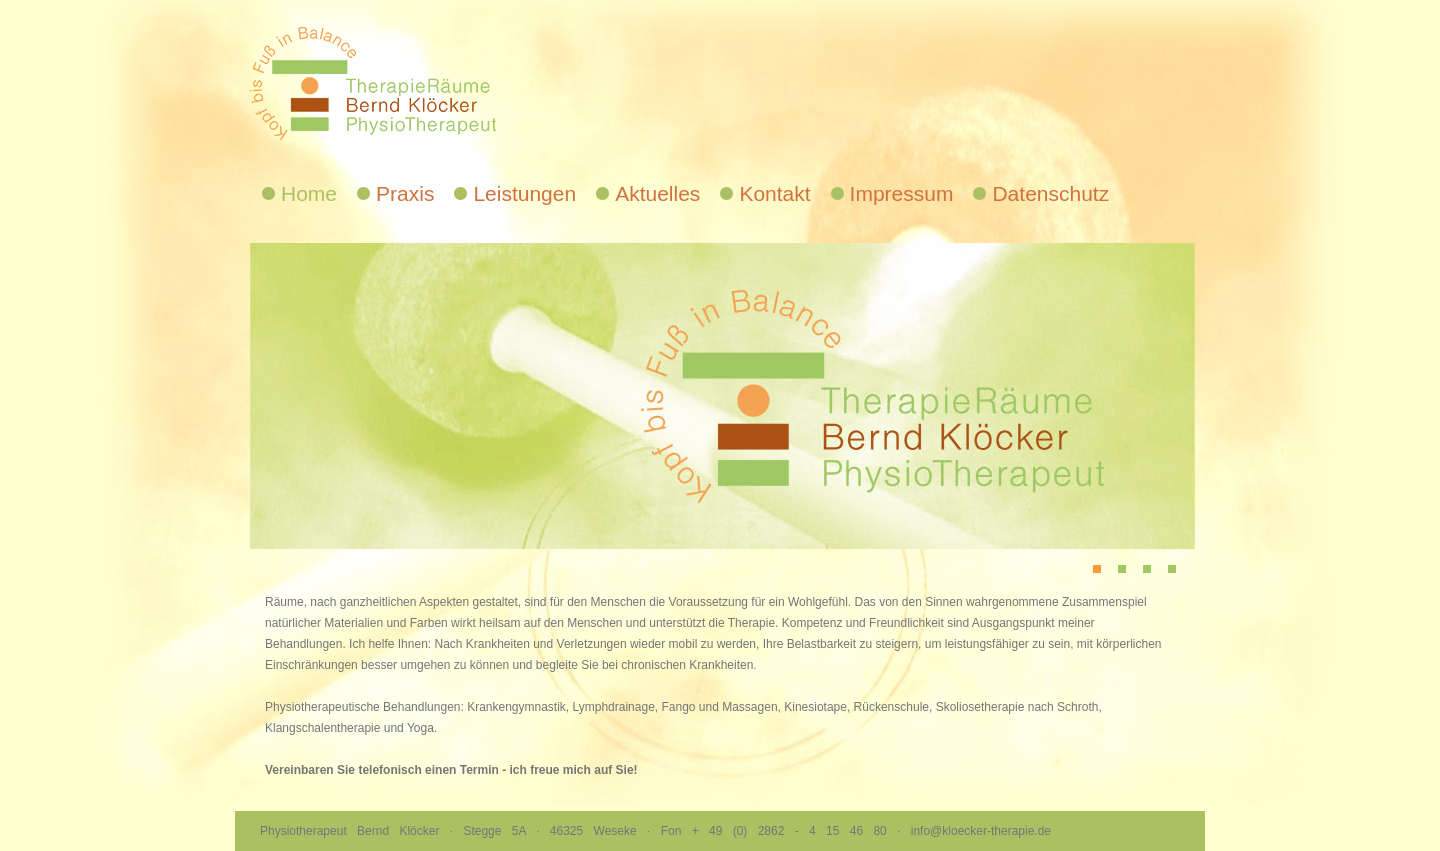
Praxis (405, 193)
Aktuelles (657, 193)
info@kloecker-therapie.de (981, 831)
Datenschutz (1050, 193)
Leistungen (524, 193)
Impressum (902, 193)
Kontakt (774, 193)
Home (309, 193)
